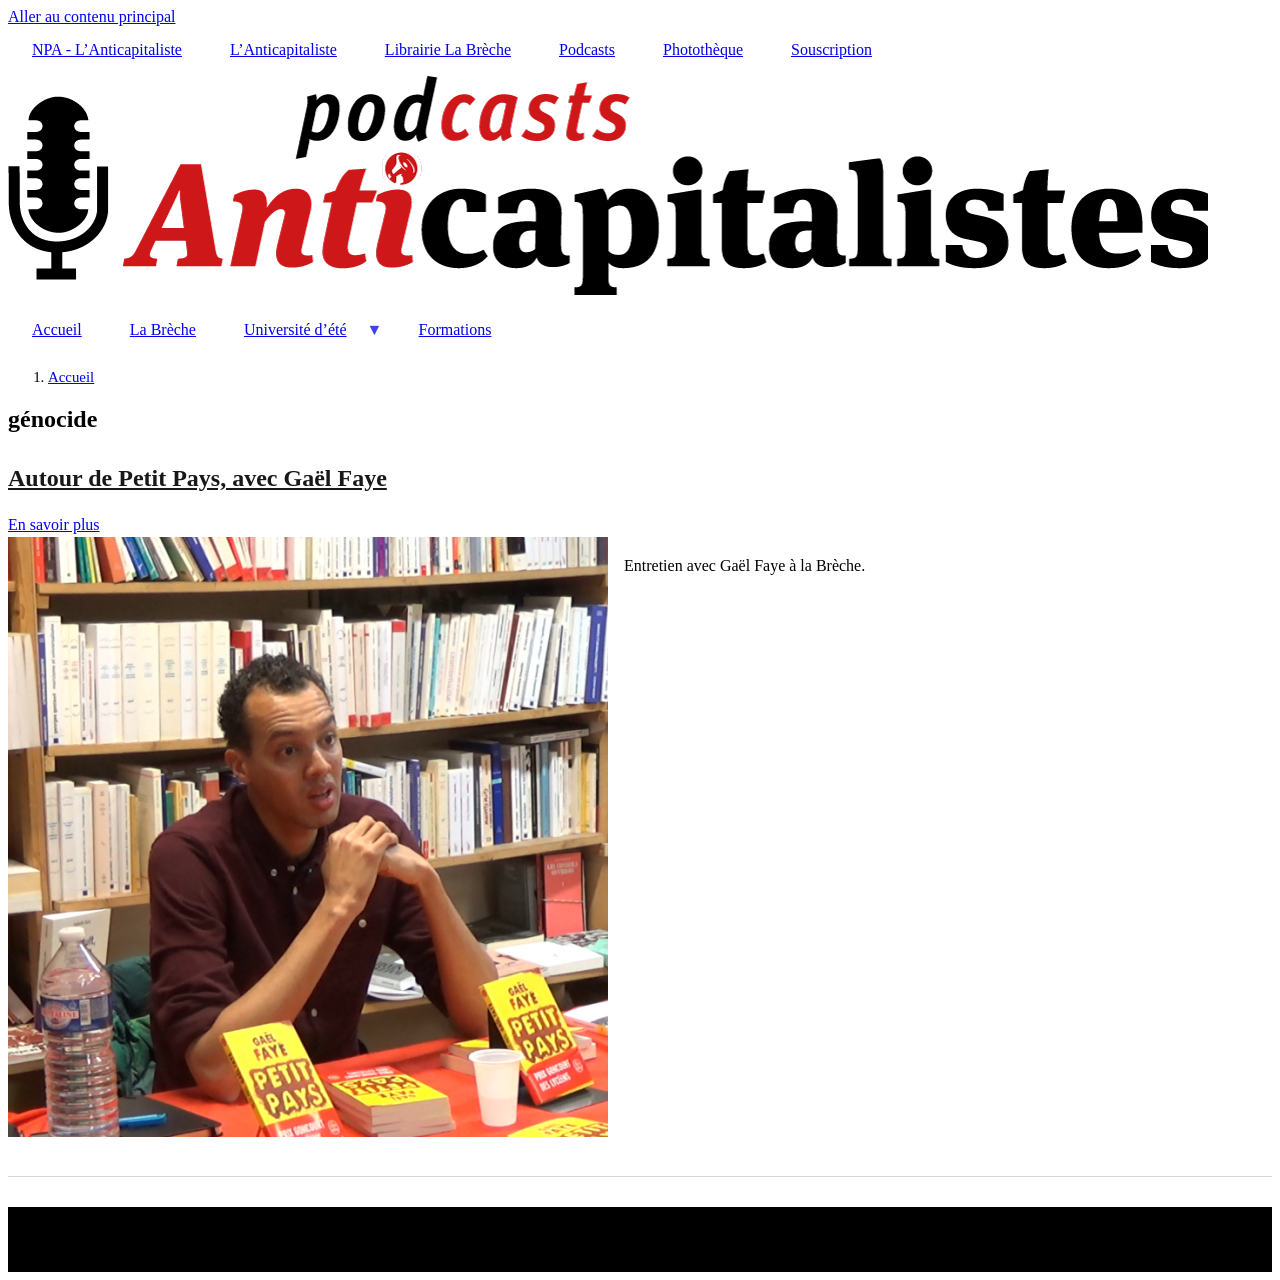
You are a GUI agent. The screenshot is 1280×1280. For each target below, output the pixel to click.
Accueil (57, 329)
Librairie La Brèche (448, 49)
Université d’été (301, 337)
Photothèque (703, 49)
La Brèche (163, 329)
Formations (455, 329)
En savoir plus (54, 524)
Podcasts (587, 49)
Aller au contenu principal (92, 16)
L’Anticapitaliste (283, 49)
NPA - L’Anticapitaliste (107, 49)
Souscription (831, 49)
